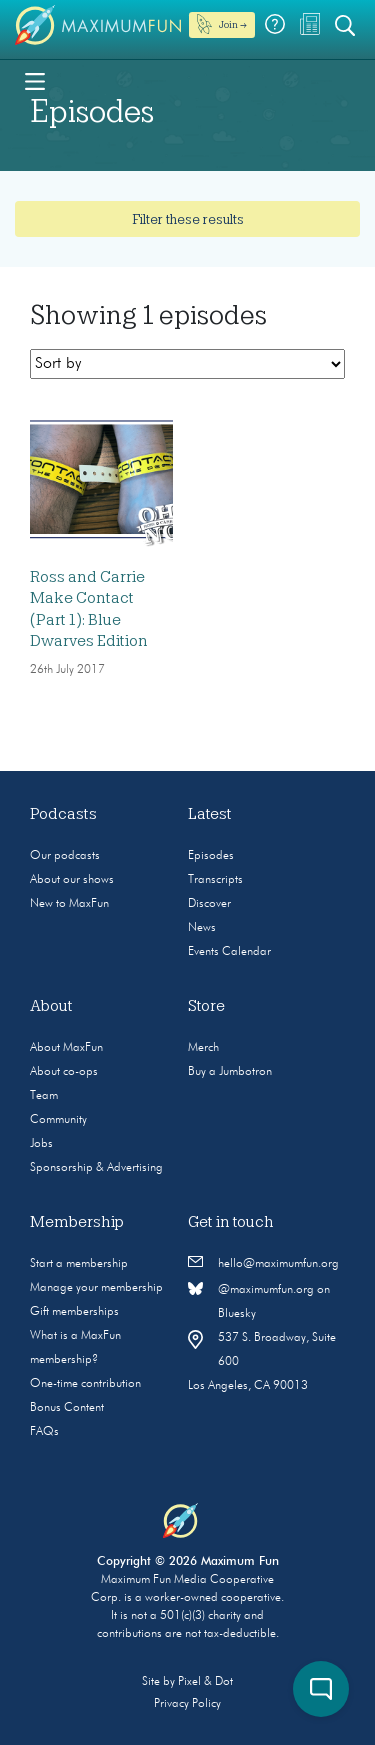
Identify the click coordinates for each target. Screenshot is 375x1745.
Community (58, 1120)
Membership (77, 1222)
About (51, 1006)
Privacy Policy (187, 1704)
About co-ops (64, 1072)
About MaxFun (66, 1048)
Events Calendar (229, 952)
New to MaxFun (69, 904)
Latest (210, 814)
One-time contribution (85, 1384)
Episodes (211, 856)
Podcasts (63, 814)
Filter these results (188, 219)
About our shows (72, 880)
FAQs (44, 1432)
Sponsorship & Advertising (96, 1168)
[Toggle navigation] (35, 80)
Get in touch (231, 1222)
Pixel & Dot (205, 1682)
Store (206, 1006)
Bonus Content (67, 1408)
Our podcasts (65, 856)
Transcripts (215, 880)
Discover (209, 904)
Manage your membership (96, 1288)
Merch (203, 1048)
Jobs (41, 1144)
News (202, 928)
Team (44, 1096)
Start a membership (79, 1264)
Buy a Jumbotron (230, 1072)
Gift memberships (74, 1312)
